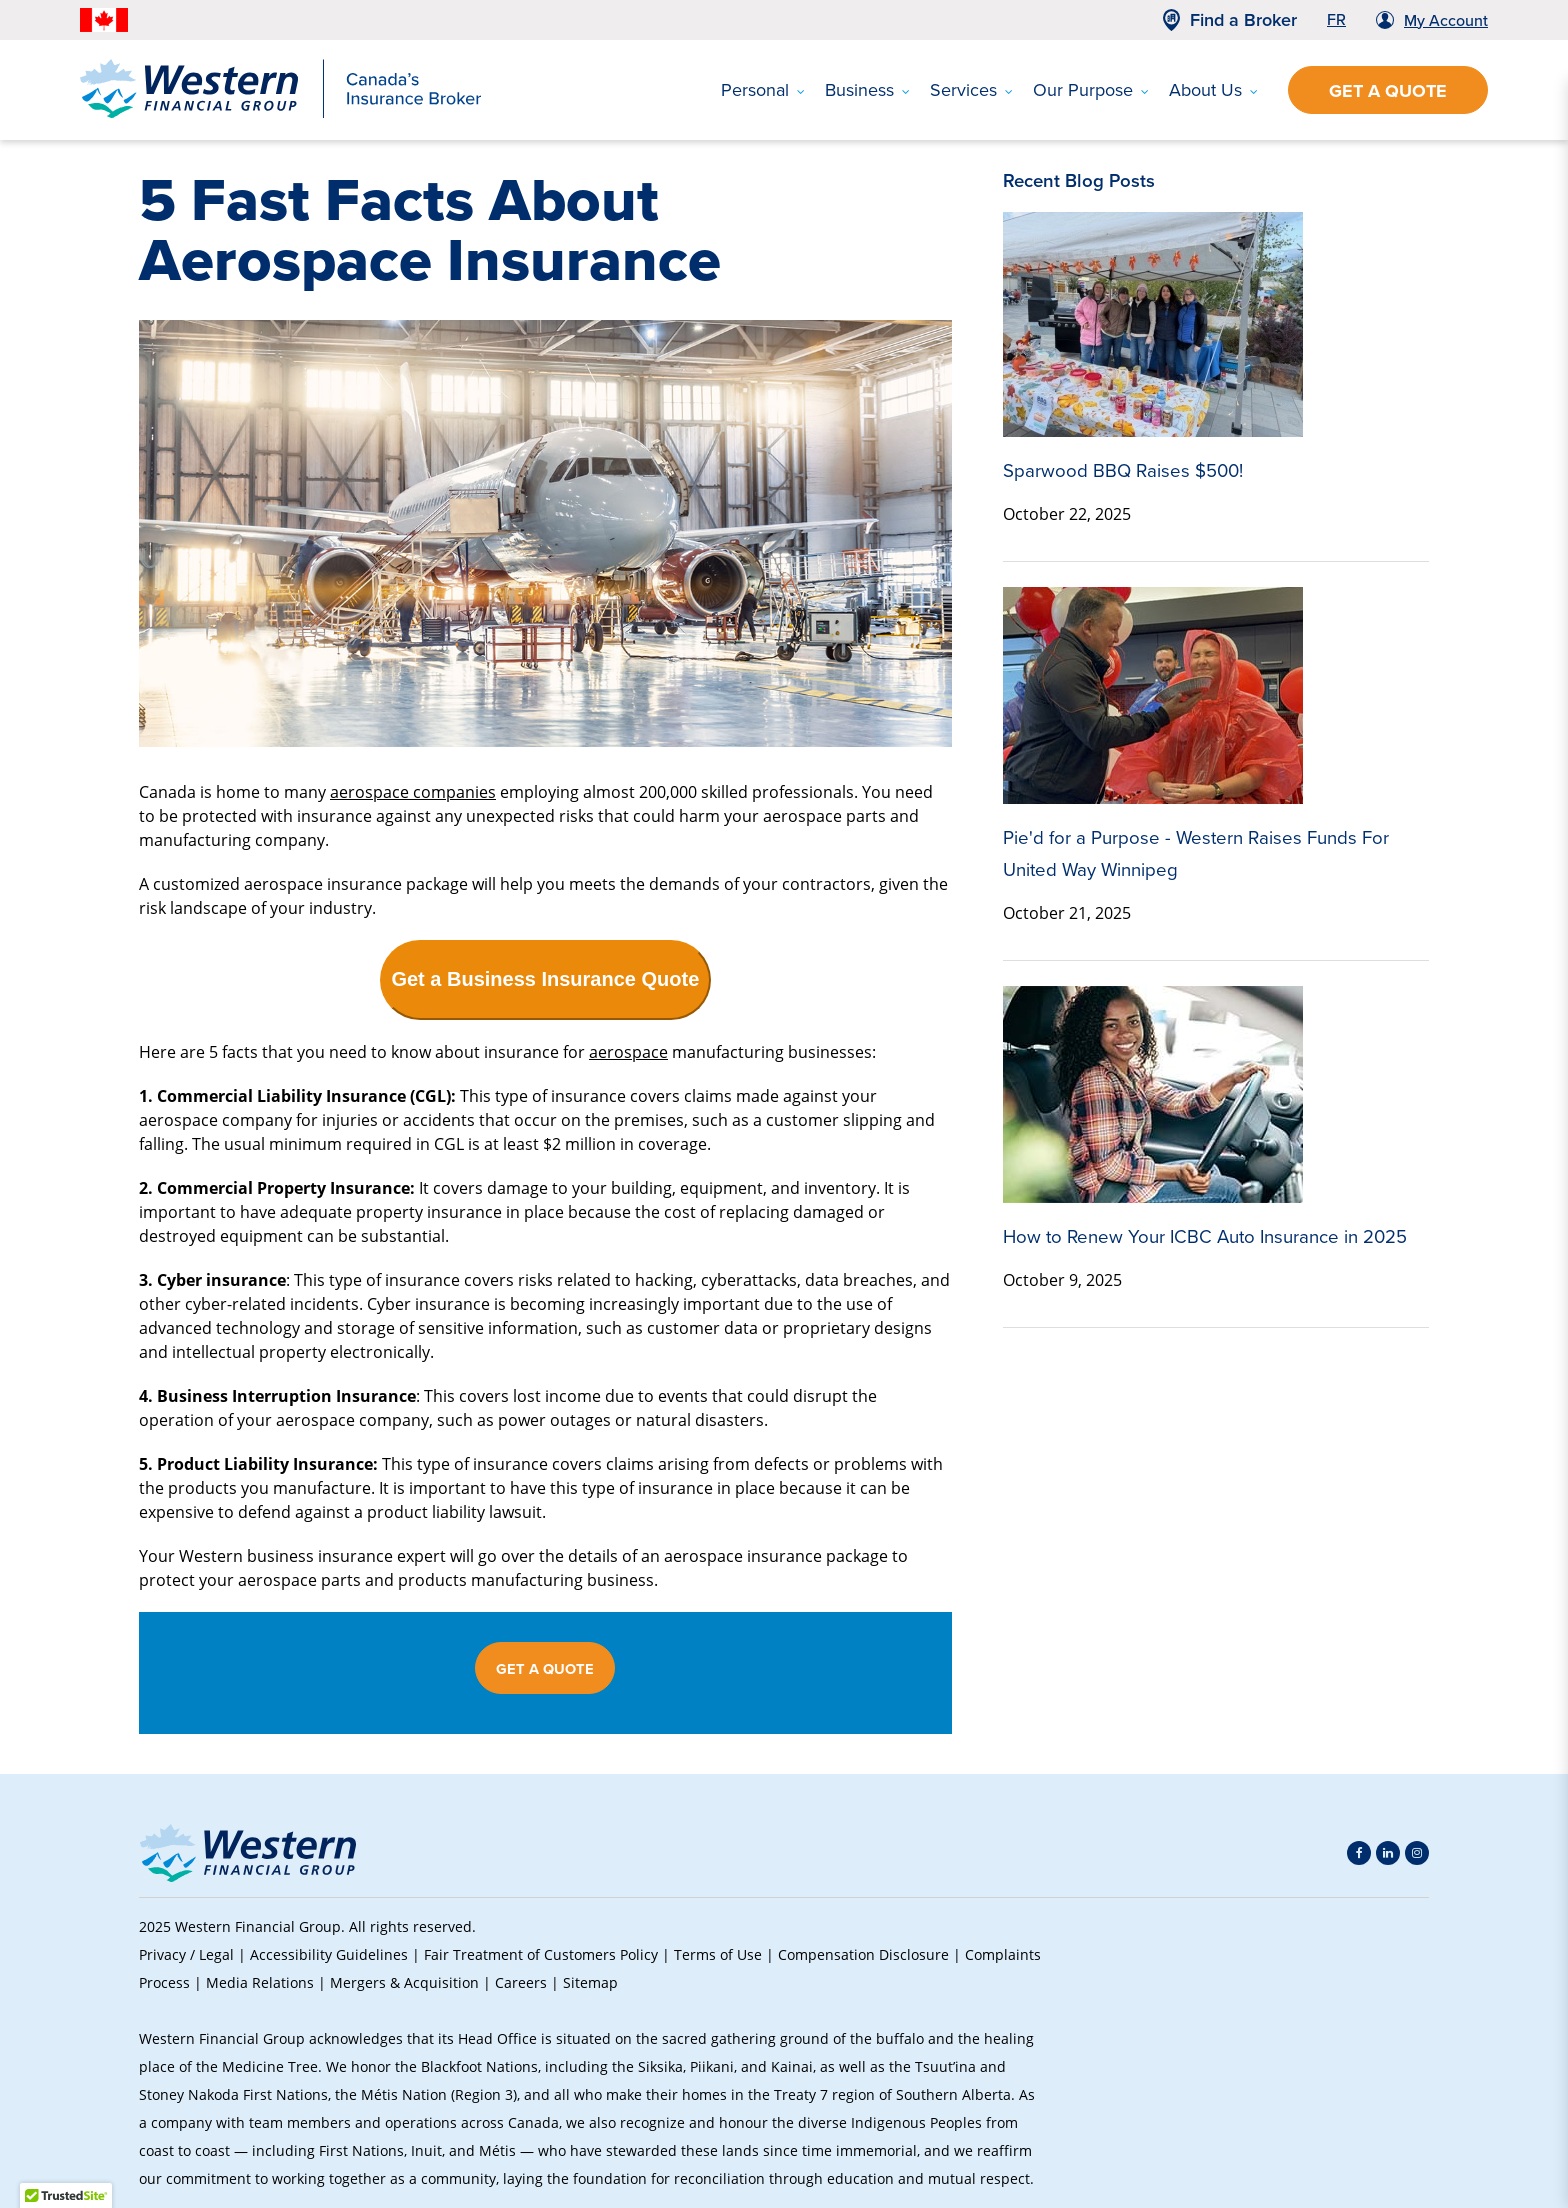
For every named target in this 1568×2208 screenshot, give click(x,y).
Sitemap (590, 1982)
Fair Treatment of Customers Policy (541, 1954)
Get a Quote (1388, 91)
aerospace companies (413, 791)
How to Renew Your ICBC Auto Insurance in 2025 (1205, 1236)
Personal (763, 90)
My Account (1446, 20)
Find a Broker (1243, 20)
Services (971, 90)
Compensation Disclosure (863, 1954)
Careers (521, 1982)
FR (1336, 19)
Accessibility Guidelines (329, 1954)
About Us (1213, 90)
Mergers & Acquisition (404, 1982)
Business (867, 90)
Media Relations (260, 1982)
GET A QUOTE (545, 1669)
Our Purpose (1091, 90)
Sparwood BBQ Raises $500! (1123, 470)
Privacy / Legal (186, 1954)
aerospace (628, 1051)
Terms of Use (718, 1954)
